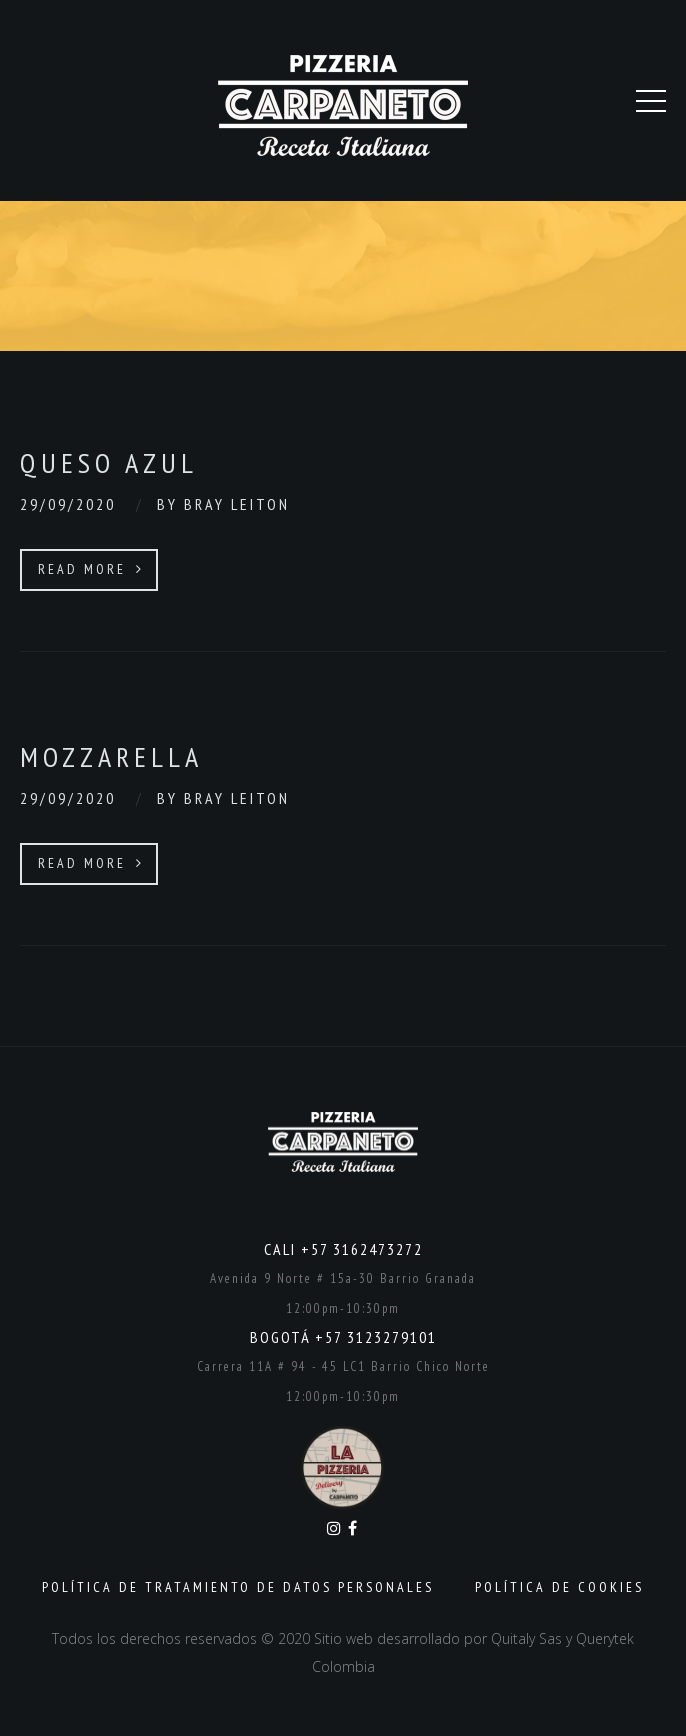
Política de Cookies (559, 1587)
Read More (91, 569)
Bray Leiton (237, 504)
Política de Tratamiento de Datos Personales (238, 1587)
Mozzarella (111, 756)
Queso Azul (109, 462)
